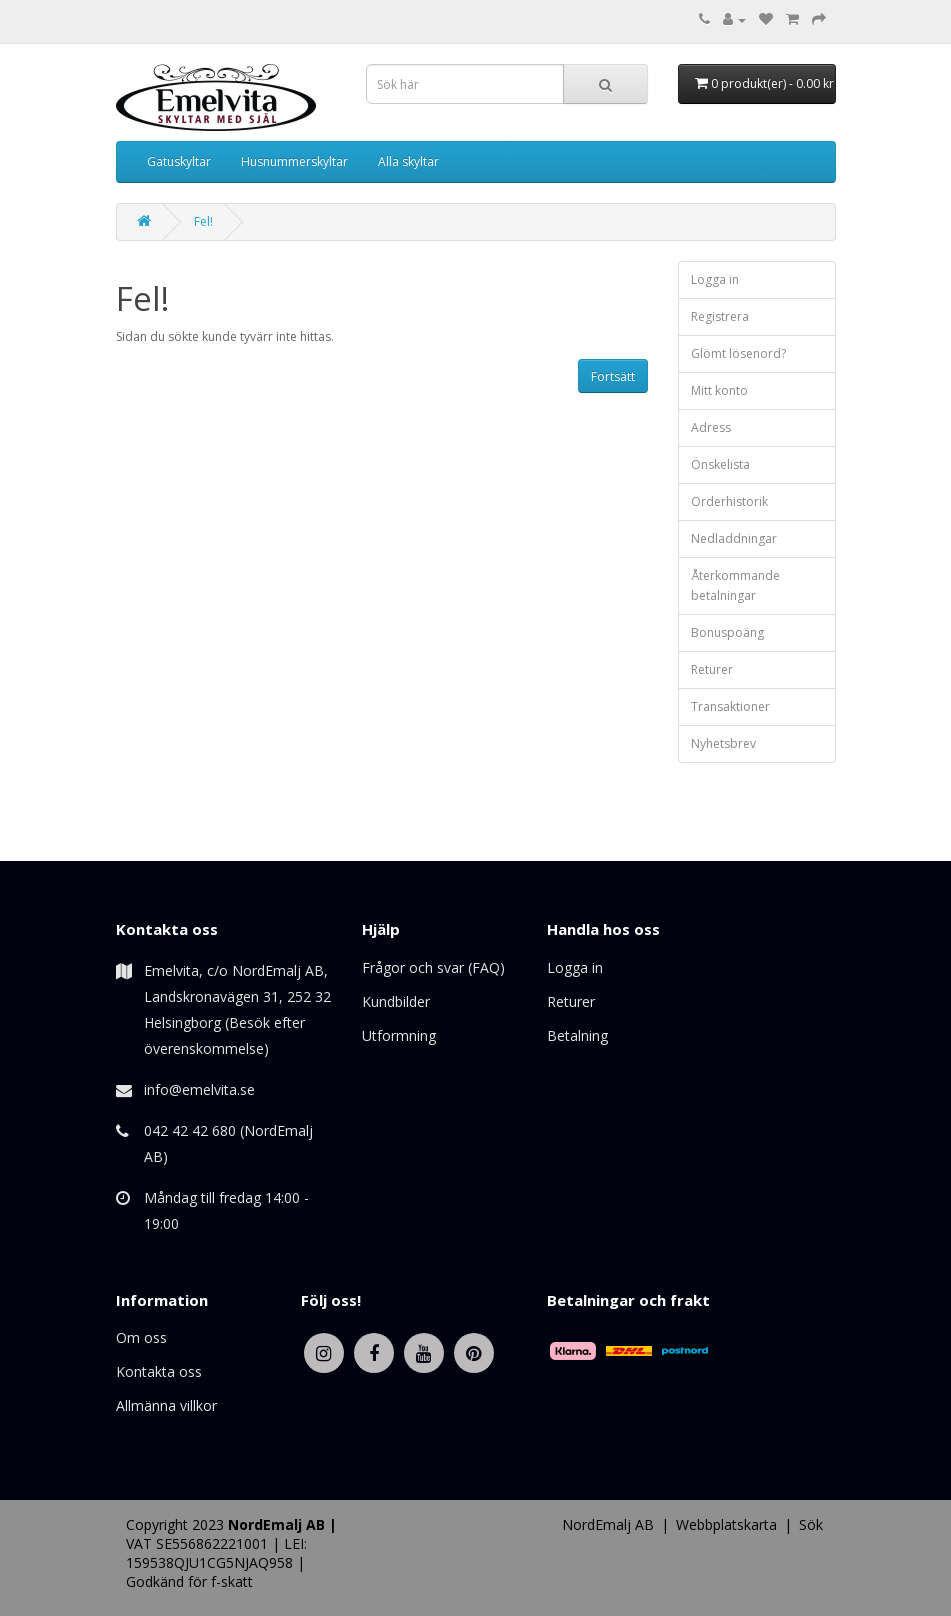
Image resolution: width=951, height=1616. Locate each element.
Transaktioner (730, 706)
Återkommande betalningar (735, 585)
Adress (711, 427)
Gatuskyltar (179, 161)
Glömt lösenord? (738, 353)
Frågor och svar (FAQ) (433, 967)
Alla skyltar (408, 161)
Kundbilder (396, 1001)
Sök (811, 1524)
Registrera (720, 316)
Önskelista (720, 464)
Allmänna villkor (166, 1405)
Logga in (715, 279)
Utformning (399, 1035)
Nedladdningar (734, 538)
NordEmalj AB (608, 1524)
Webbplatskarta (726, 1524)
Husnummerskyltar (294, 161)
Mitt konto (719, 390)
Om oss (141, 1337)
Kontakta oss (159, 1371)
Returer (712, 669)
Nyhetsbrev (723, 743)
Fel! (203, 221)
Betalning (577, 1035)
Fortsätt (613, 376)
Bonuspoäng (727, 632)
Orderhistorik (729, 501)
